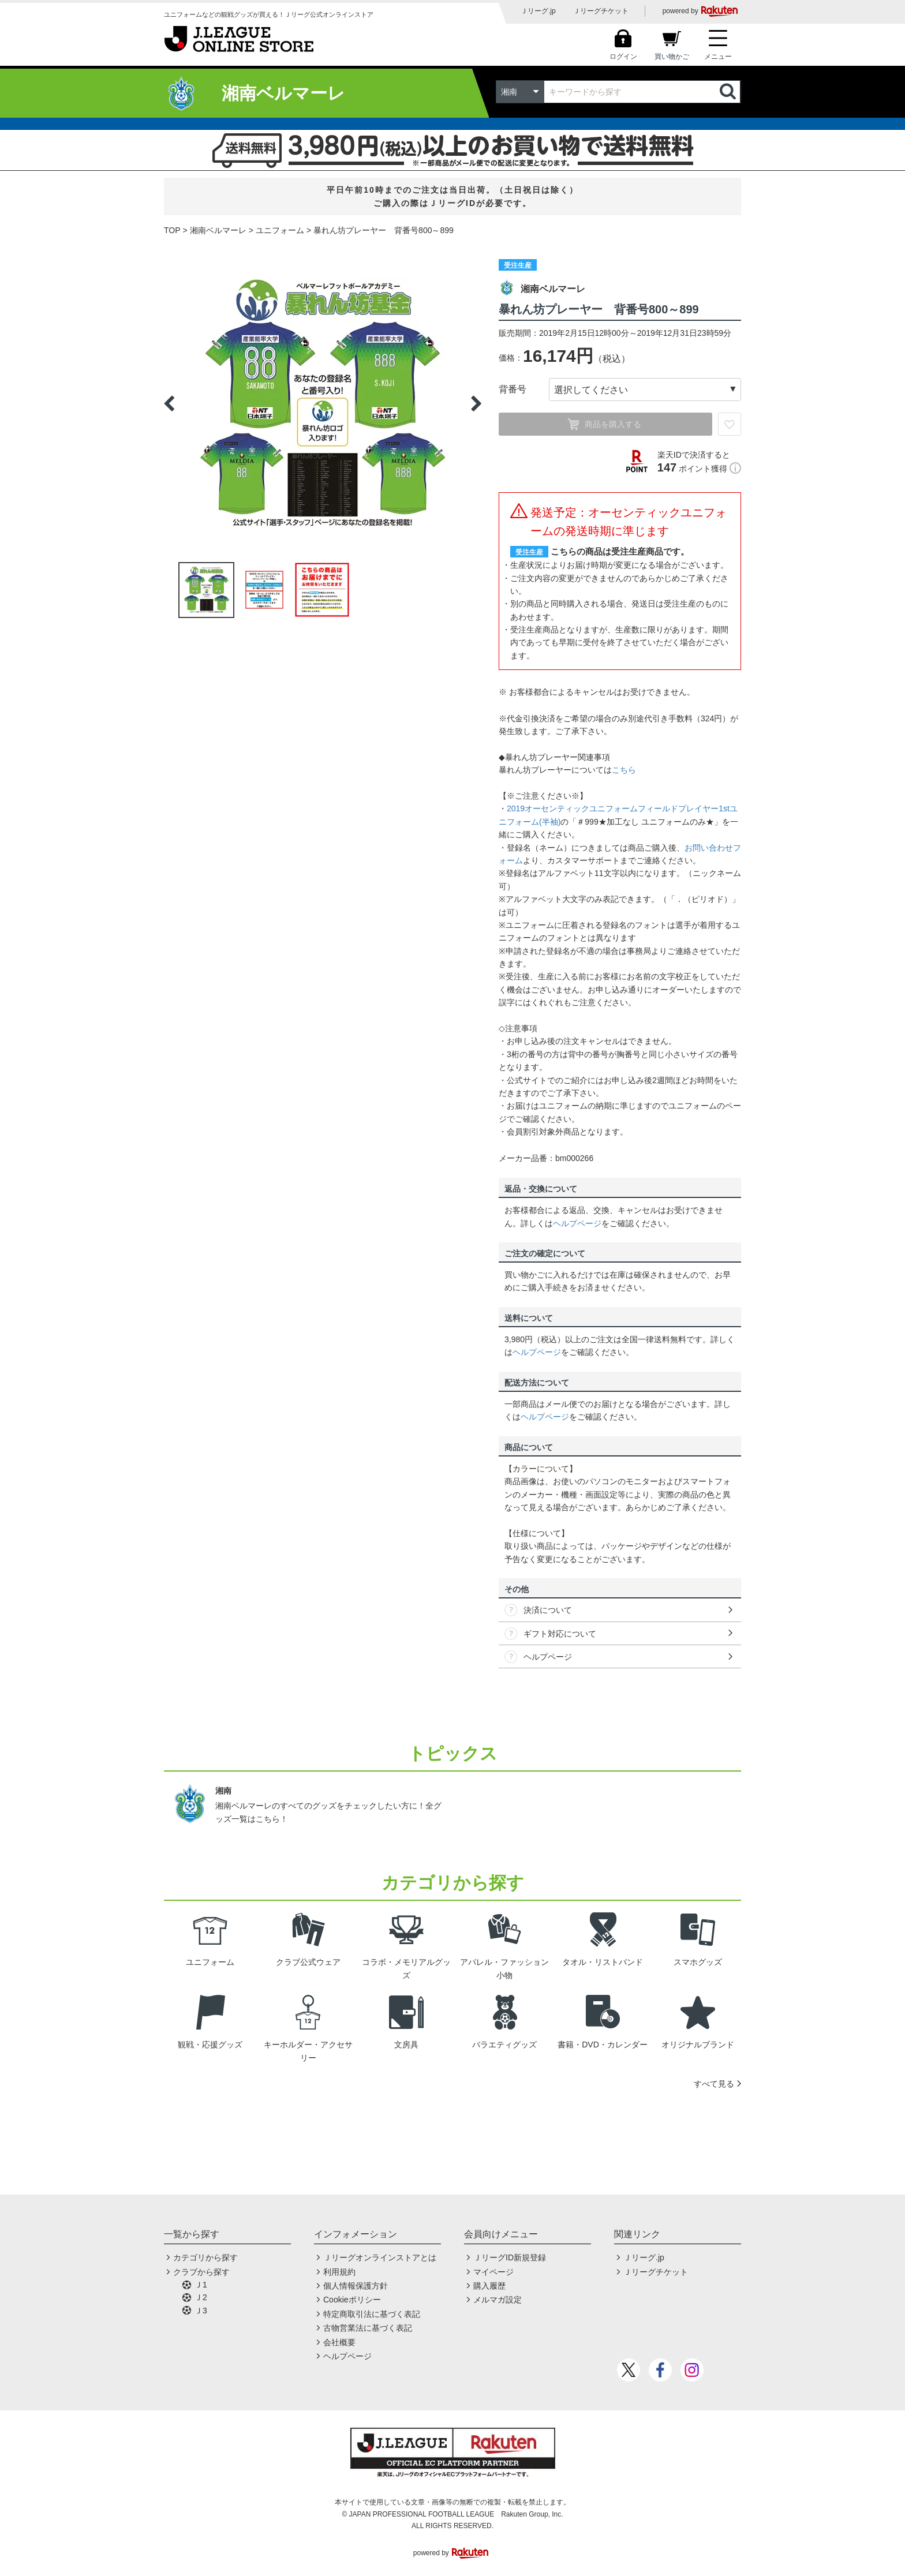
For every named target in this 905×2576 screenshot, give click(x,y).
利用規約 (339, 2272)
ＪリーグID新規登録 (509, 2257)
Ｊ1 (201, 2284)
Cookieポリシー (352, 2299)
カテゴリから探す (205, 2257)
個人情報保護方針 (355, 2285)
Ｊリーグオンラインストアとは (379, 2257)
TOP (172, 230)
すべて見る (714, 2083)
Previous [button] (169, 403)
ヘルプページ (577, 1223)
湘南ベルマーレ (218, 230)
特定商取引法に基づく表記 (371, 2314)
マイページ (493, 2272)
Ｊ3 (201, 2310)
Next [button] (476, 403)
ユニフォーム (280, 230)
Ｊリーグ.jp (538, 11)
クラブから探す (201, 2272)
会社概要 (339, 2342)
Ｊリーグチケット (601, 11)
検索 (729, 92)
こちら (624, 769)
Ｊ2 (201, 2297)
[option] (322, 403)
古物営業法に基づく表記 (367, 2327)
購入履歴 (489, 2285)
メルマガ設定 (497, 2299)
